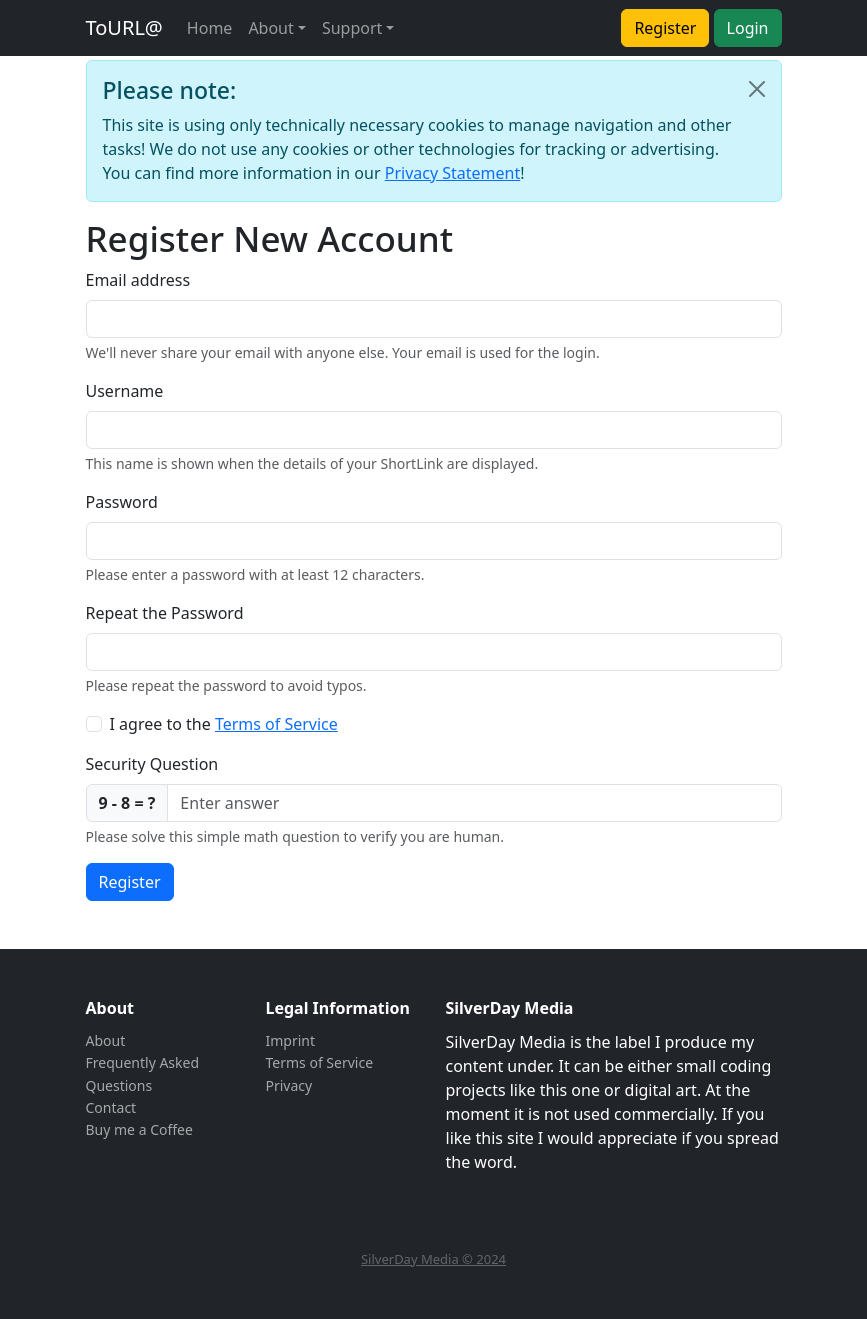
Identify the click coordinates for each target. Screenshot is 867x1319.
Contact (111, 1107)
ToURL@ (124, 27)
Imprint (291, 1040)
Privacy (289, 1085)
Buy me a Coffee (139, 1129)
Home (210, 28)
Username (125, 391)
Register (665, 28)
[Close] (757, 89)
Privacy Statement (453, 173)
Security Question (152, 764)
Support (352, 28)
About (270, 28)
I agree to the (224, 724)
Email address (138, 280)
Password (122, 502)
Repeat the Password (165, 613)
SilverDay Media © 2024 (433, 1259)
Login (748, 28)
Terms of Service (276, 724)
